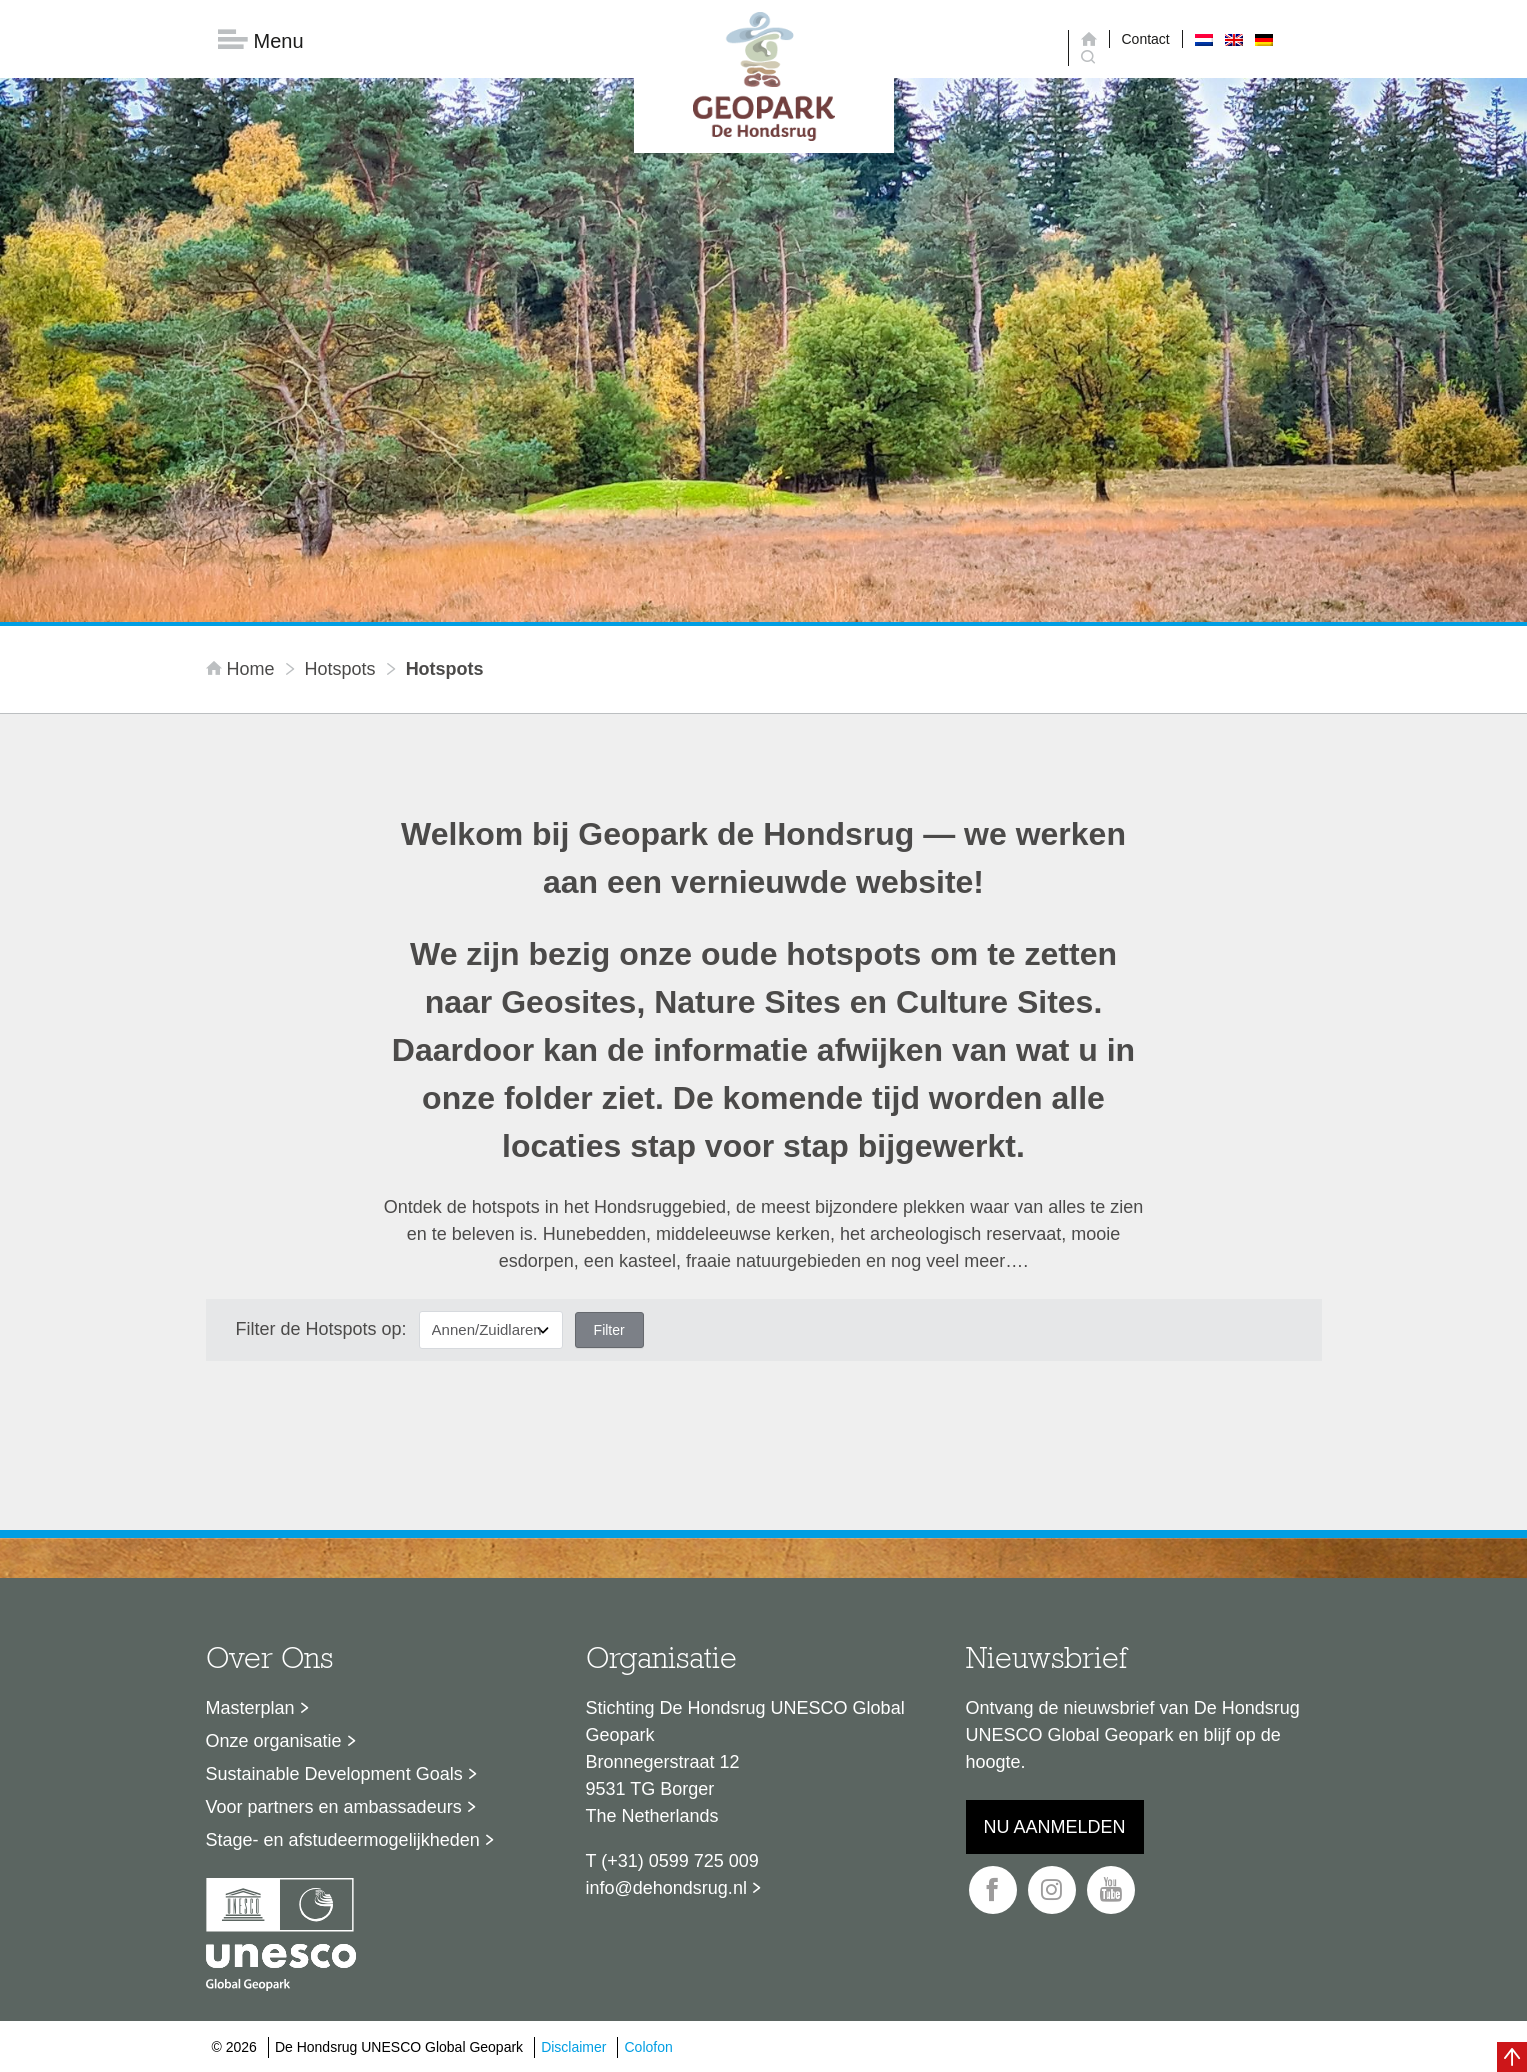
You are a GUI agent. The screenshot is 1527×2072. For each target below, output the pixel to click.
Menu (261, 40)
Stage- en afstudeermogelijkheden (343, 1840)
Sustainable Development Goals (334, 1774)
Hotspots (340, 669)
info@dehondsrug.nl (666, 1888)
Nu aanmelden (1055, 1827)
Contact (1146, 39)
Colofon (648, 2047)
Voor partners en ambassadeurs (334, 1807)
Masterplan (250, 1708)
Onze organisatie (274, 1741)
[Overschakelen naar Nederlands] (1204, 39)
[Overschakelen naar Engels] (1234, 39)
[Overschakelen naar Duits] (1264, 39)
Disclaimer (573, 2047)
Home (243, 669)
